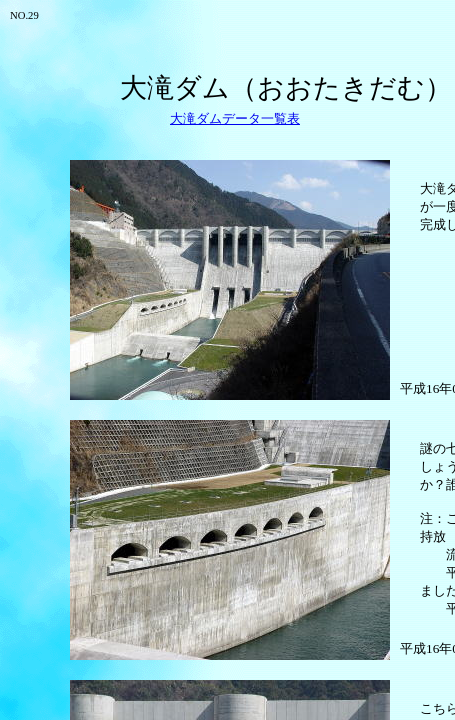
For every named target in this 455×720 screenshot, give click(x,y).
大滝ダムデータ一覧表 (235, 118)
